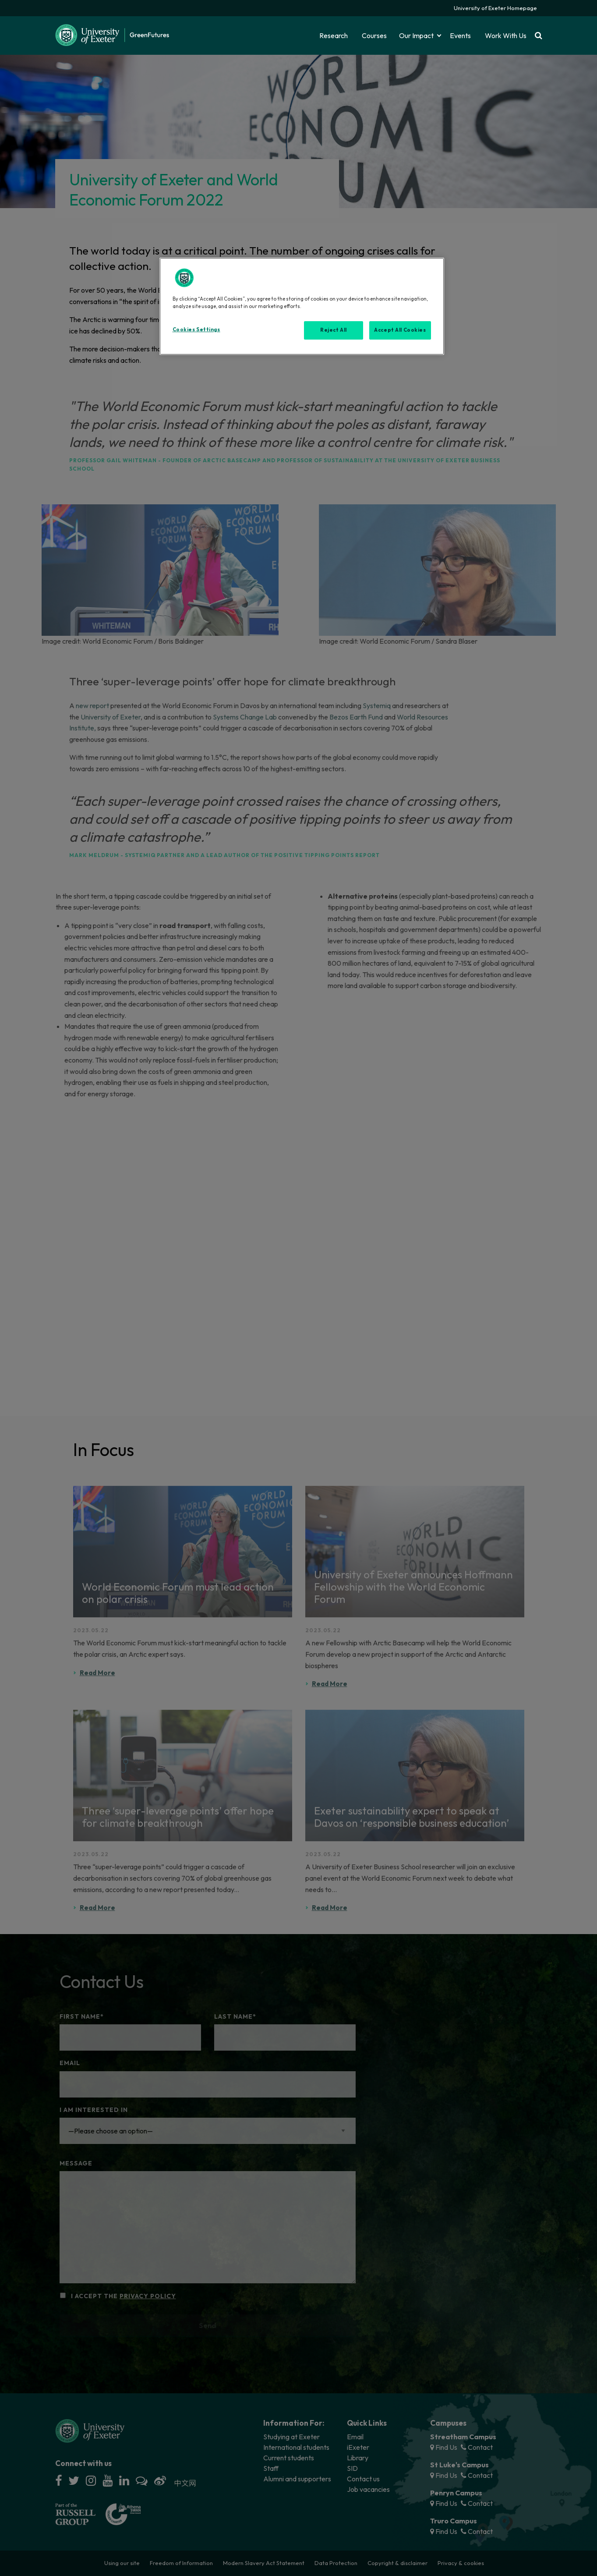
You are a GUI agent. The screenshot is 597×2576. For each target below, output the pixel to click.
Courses (374, 35)
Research (333, 35)
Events (460, 35)
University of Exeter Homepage (495, 7)
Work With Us (505, 35)
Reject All (333, 330)
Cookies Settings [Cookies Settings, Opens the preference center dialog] (196, 329)
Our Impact (416, 35)
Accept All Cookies (400, 330)
